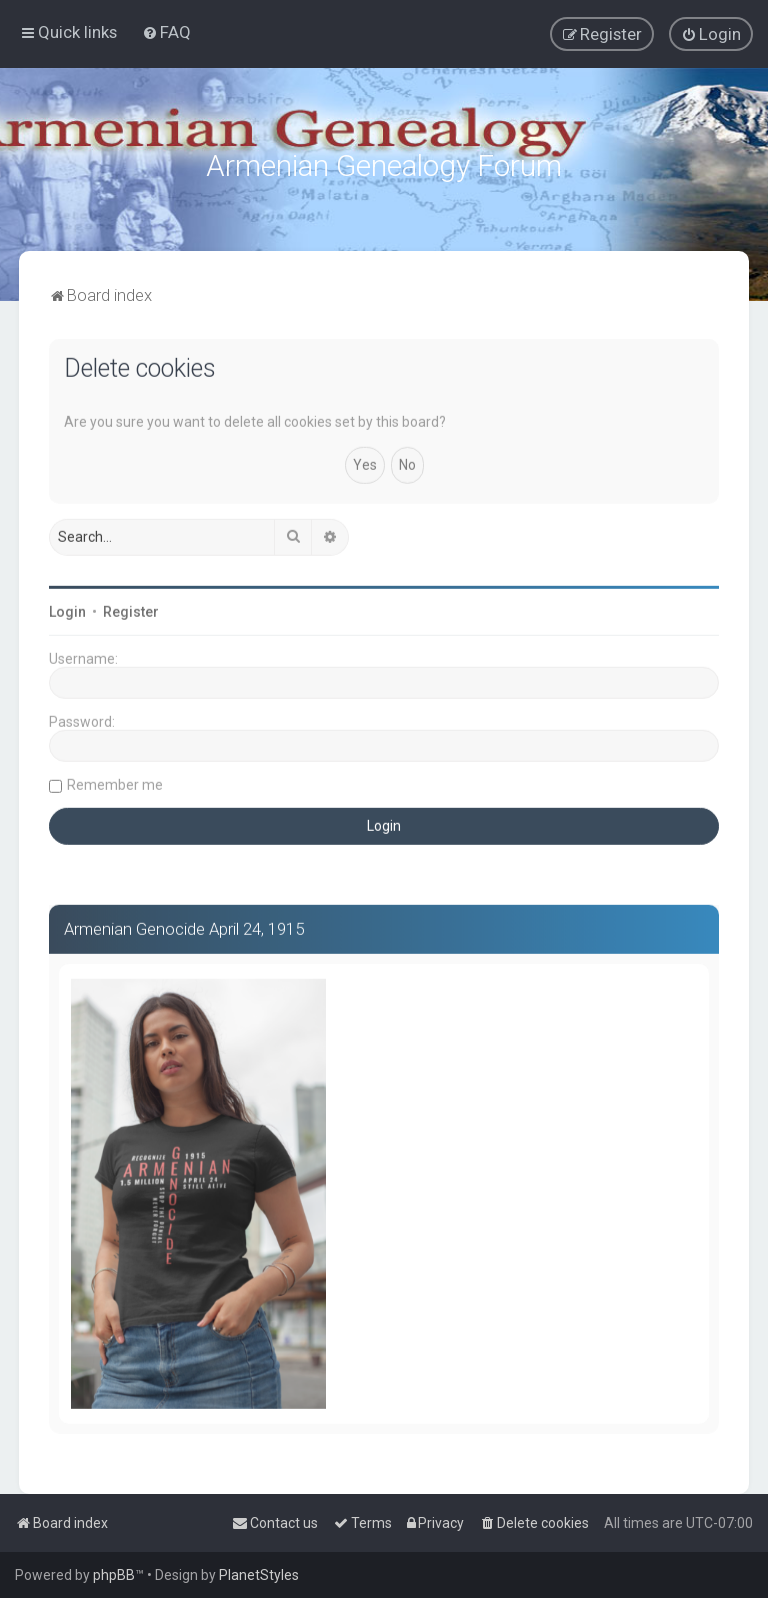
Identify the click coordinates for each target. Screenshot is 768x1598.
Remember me (115, 783)
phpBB (114, 1575)
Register (131, 610)
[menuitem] (166, 32)
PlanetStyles (259, 1575)
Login (67, 610)
